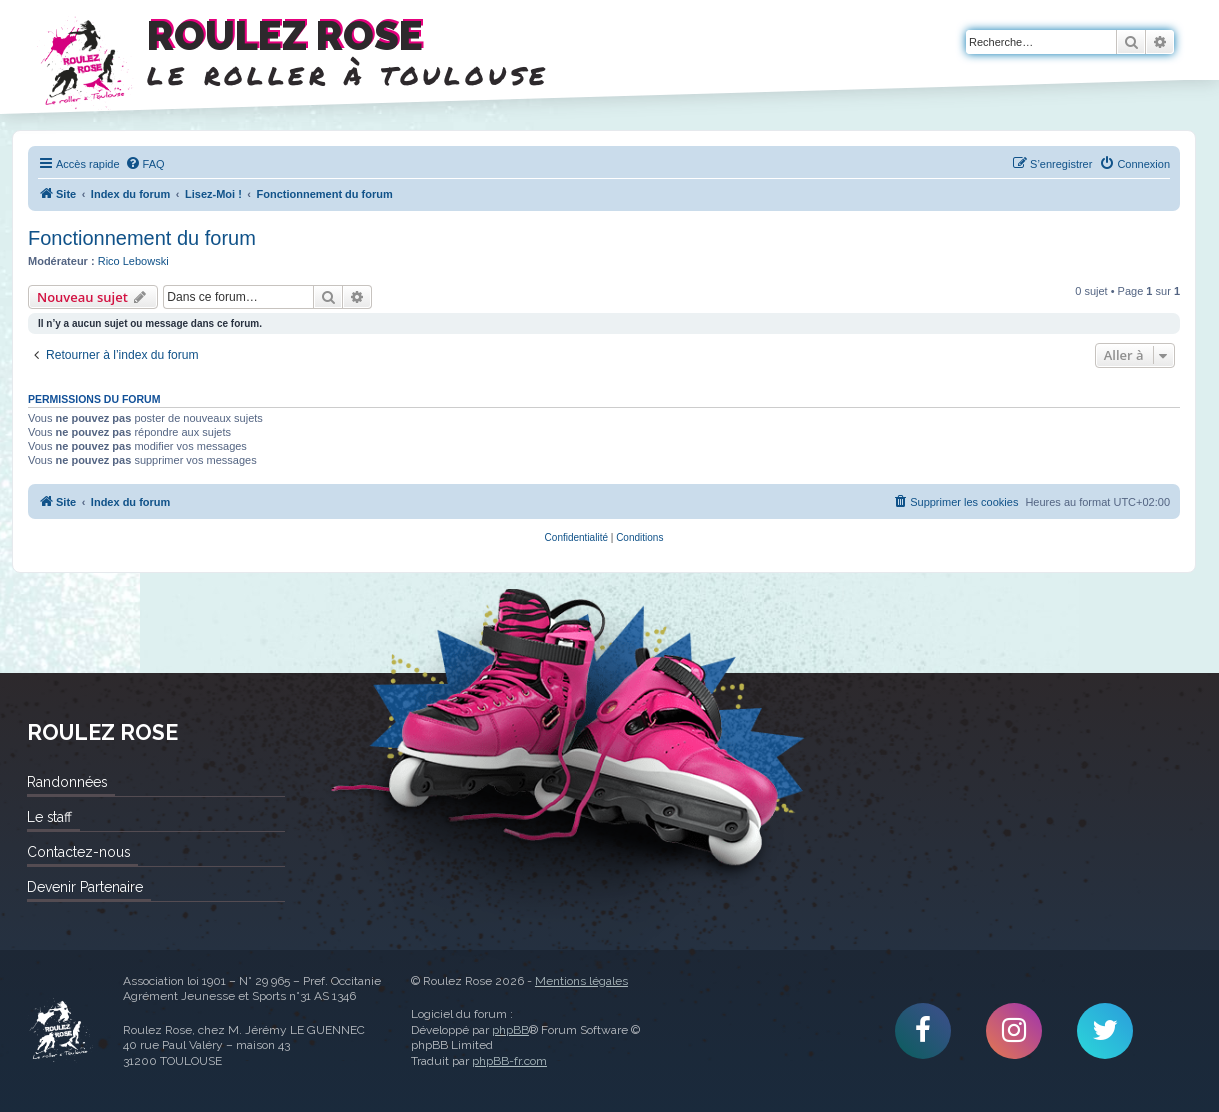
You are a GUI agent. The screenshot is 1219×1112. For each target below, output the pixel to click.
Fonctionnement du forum (142, 238)
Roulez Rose (60, 1031)
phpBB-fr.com (509, 1061)
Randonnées (67, 782)
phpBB (510, 1030)
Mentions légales (581, 981)
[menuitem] (145, 164)
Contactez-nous (78, 852)
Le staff (49, 817)
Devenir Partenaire (85, 887)
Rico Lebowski (133, 261)
